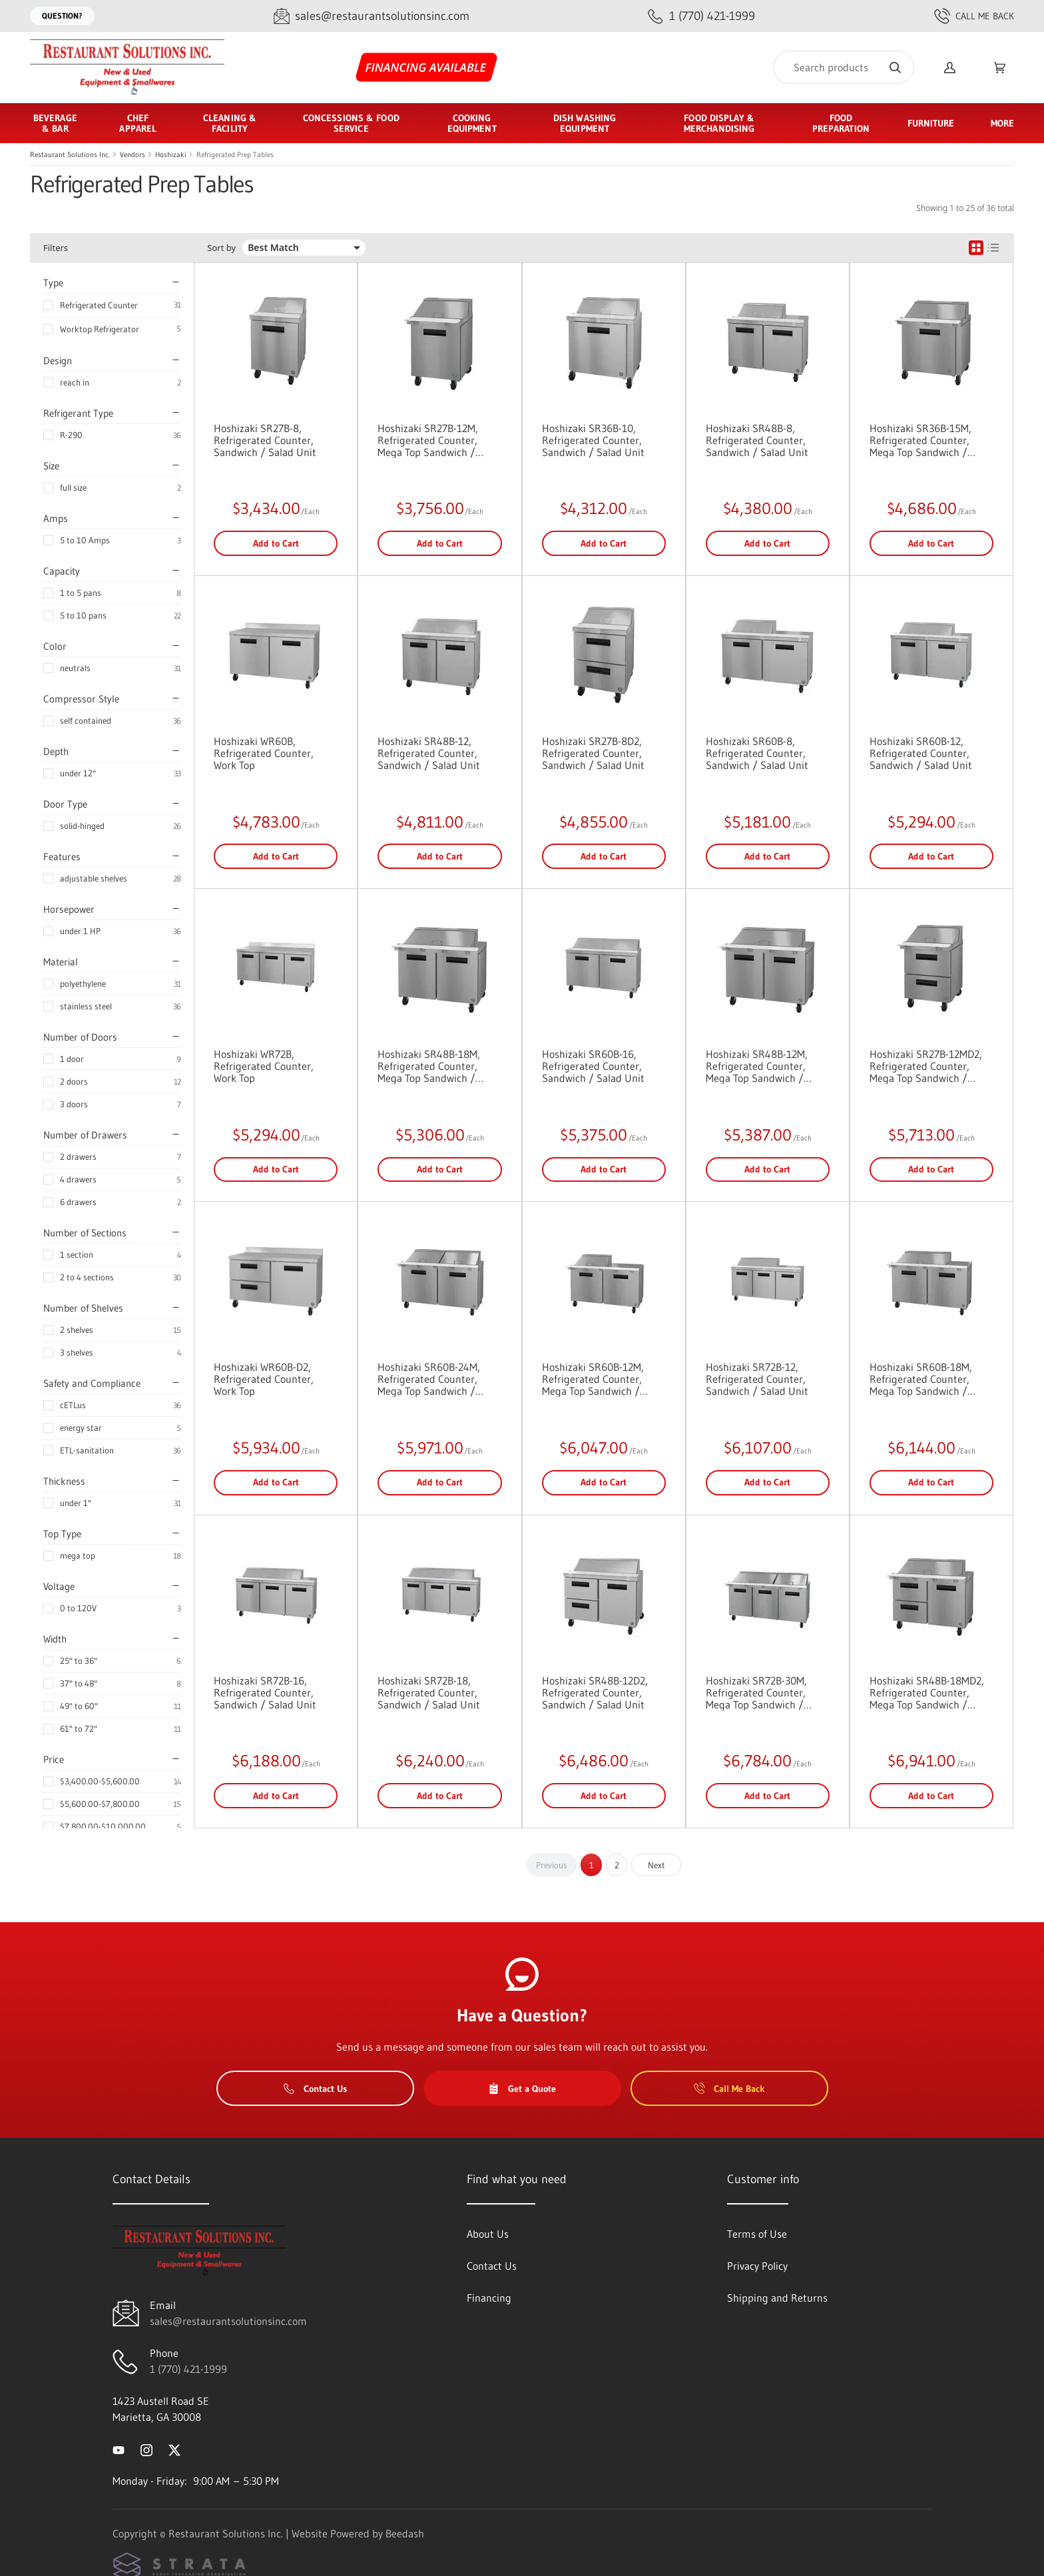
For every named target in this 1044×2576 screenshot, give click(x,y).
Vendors (132, 154)
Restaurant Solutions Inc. (70, 154)
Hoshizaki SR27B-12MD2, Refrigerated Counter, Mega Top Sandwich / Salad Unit (926, 1066)
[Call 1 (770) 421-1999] (701, 16)
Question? (62, 16)
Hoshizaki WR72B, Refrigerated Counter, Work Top (264, 1066)
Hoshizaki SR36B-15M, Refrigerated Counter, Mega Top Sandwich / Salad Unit (920, 440)
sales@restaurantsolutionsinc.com (228, 2321)
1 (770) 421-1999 (188, 2369)
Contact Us (315, 2089)
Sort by (221, 248)
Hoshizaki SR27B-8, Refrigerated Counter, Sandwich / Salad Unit (265, 440)
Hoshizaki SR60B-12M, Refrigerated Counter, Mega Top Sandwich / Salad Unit (593, 1379)
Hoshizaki (170, 154)
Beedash (405, 2533)
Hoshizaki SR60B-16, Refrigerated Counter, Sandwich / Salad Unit (593, 1066)
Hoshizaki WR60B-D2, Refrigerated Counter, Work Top (264, 1379)
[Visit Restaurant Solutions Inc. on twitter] (174, 2448)
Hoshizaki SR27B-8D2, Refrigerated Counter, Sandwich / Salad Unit (593, 753)
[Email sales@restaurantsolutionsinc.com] (371, 16)
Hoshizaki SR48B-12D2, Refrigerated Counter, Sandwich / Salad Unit (595, 1692)
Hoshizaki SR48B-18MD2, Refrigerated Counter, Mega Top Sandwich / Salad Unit (927, 1692)
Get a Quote (522, 2089)
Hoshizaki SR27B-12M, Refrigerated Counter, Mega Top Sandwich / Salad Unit (428, 440)
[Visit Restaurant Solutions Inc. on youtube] (119, 2448)
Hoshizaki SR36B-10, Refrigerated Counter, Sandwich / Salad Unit (593, 440)
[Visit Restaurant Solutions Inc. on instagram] (146, 2448)
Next (656, 1865)
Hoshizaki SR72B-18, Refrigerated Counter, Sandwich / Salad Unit (429, 1692)
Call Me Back (974, 16)
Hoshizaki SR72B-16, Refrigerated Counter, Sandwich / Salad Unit (265, 1692)
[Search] (843, 67)
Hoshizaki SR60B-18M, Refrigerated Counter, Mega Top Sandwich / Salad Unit (921, 1379)
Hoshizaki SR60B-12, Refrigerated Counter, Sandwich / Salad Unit (921, 753)
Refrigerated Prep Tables (235, 154)
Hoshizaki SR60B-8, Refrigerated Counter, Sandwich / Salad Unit (757, 753)
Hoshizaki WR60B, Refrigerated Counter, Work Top (264, 753)
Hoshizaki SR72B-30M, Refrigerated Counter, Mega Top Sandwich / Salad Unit (756, 1692)
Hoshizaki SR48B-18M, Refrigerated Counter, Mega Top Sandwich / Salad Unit (429, 1066)
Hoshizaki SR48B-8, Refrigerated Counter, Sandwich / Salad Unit (757, 440)
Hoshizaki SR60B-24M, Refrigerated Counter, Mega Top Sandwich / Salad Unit (429, 1379)
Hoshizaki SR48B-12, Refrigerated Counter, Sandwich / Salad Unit (429, 753)
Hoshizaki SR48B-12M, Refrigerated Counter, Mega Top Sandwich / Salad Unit (757, 1066)
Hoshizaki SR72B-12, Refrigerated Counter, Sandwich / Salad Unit (757, 1379)
